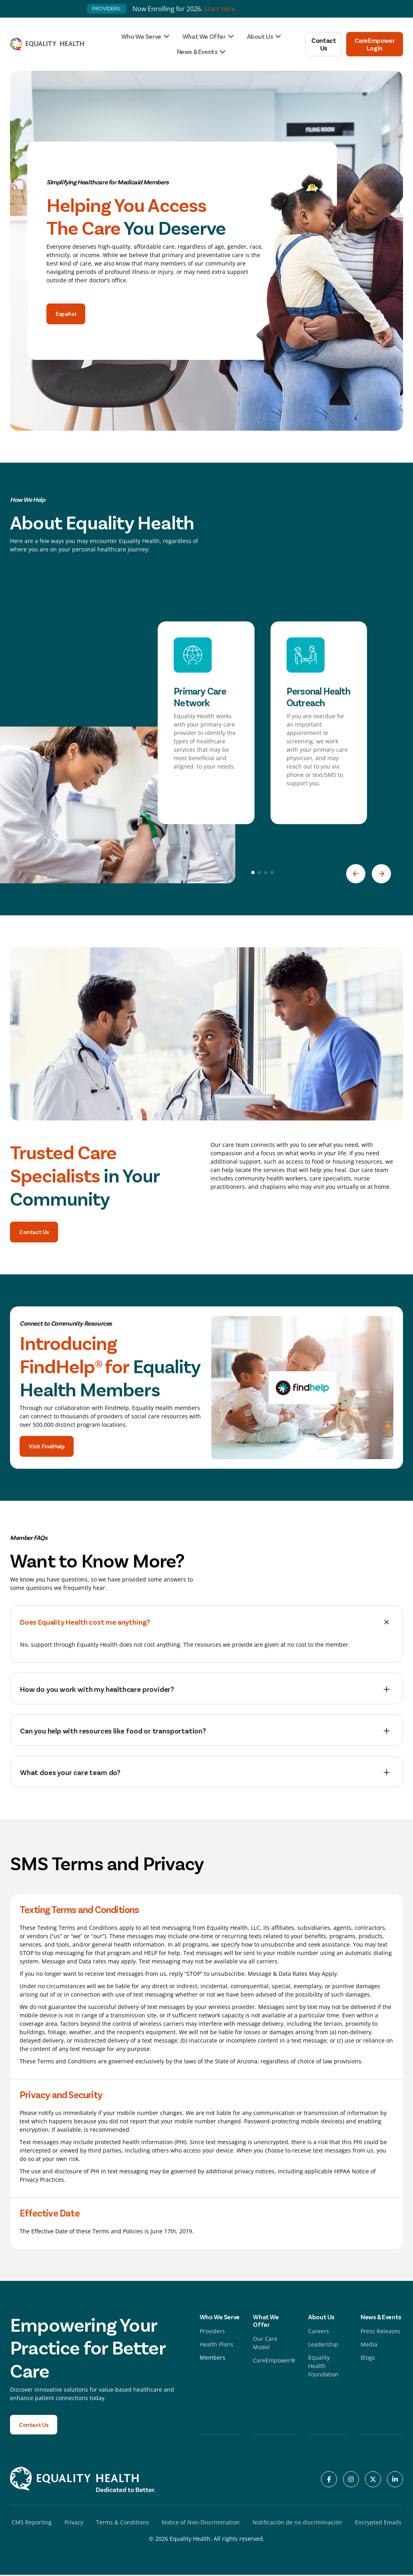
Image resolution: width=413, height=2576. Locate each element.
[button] (355, 873)
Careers (318, 2332)
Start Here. (220, 8)
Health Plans (216, 2345)
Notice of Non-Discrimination (201, 2523)
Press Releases (380, 2332)
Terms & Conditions (122, 2523)
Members (212, 2358)
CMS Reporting (32, 2523)
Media (369, 2345)
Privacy (73, 2523)
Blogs (368, 2358)
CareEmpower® (274, 2361)
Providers (212, 2332)
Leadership (323, 2345)
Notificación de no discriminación (297, 2523)
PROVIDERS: (106, 9)
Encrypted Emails (378, 2523)
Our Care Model (265, 2344)
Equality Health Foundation (323, 2366)
